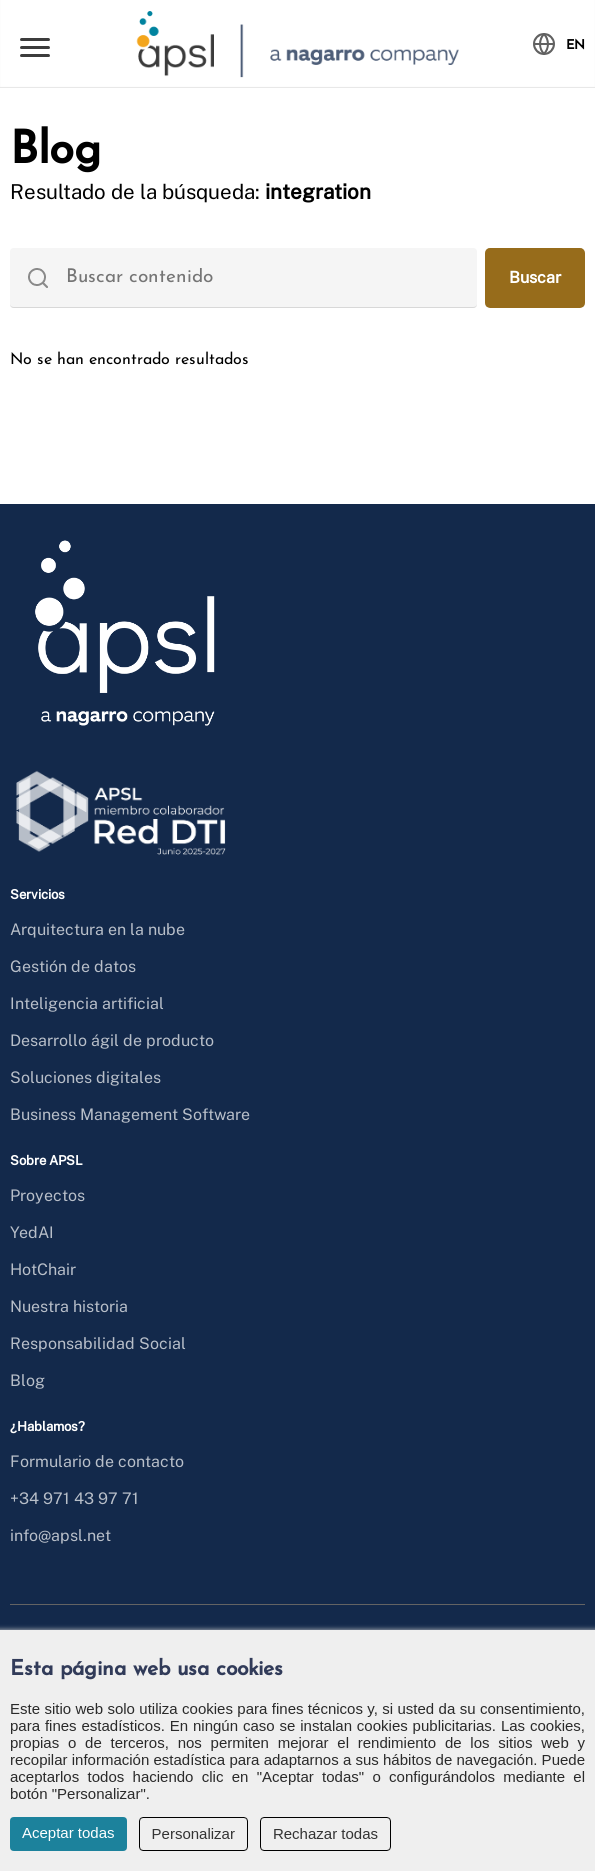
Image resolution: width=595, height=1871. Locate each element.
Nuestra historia (69, 1306)
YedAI (32, 1232)
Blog (27, 1380)
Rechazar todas (325, 1833)
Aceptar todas (68, 1832)
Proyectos (47, 1195)
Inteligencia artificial (87, 1003)
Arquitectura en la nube (97, 929)
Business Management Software (130, 1114)
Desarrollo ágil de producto (112, 1040)
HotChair (43, 1269)
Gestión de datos (73, 966)
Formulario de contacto (97, 1461)
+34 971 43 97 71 (74, 1498)
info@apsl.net (60, 1535)
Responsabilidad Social (98, 1343)
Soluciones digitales (85, 1077)
